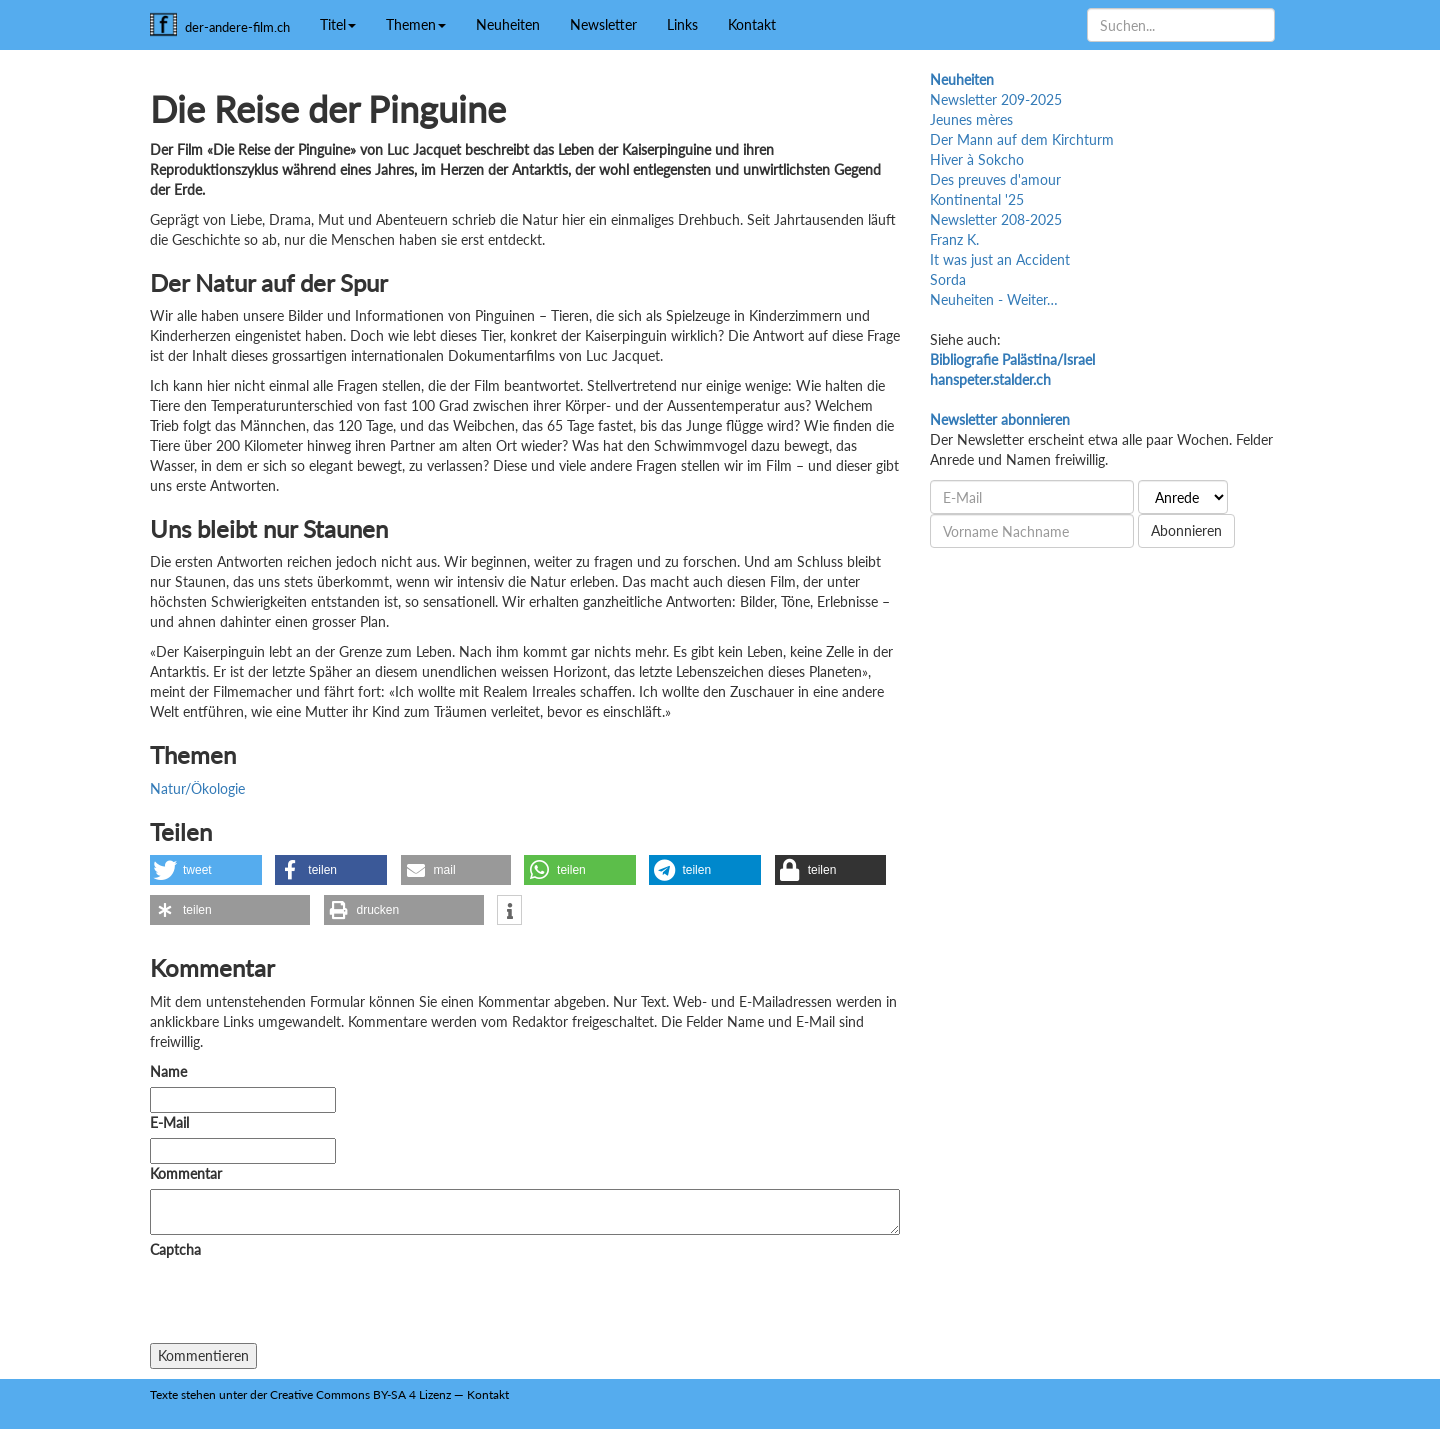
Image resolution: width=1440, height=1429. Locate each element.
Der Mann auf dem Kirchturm (1022, 139)
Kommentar (190, 1173)
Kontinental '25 (977, 199)
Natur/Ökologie (197, 788)
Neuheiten (508, 24)
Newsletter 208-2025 (996, 219)
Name (168, 1071)
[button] (206, 870)
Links (682, 24)
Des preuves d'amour (995, 179)
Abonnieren (1186, 530)
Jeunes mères (971, 119)
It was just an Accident (1000, 259)
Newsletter (603, 24)
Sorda (948, 279)
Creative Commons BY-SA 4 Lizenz (360, 1394)
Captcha (175, 1249)
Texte (164, 1394)
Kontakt (752, 24)
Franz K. (954, 239)
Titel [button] (338, 24)
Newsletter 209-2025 (996, 99)
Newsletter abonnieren (1000, 419)
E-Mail (169, 1122)
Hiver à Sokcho (977, 159)
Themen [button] (416, 24)
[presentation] (302, 1304)
